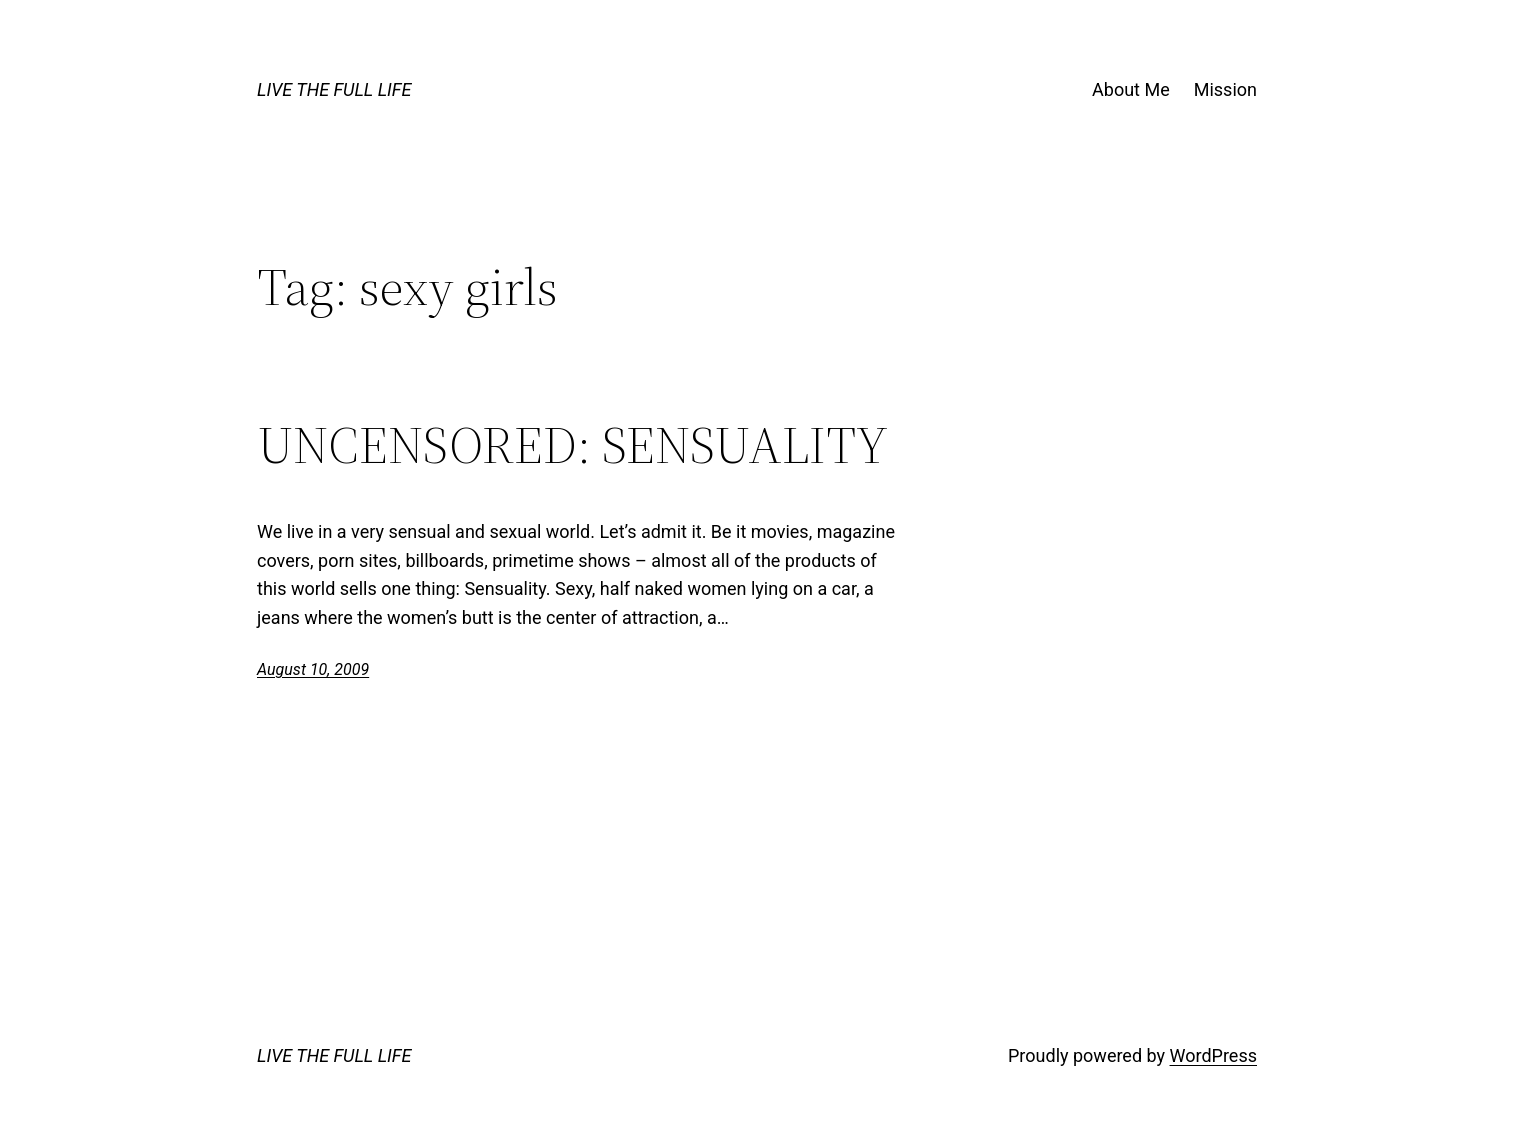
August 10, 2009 (313, 669)
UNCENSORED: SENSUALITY (572, 445)
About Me (1131, 89)
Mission (1225, 89)
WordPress (1213, 1055)
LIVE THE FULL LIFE (334, 89)
